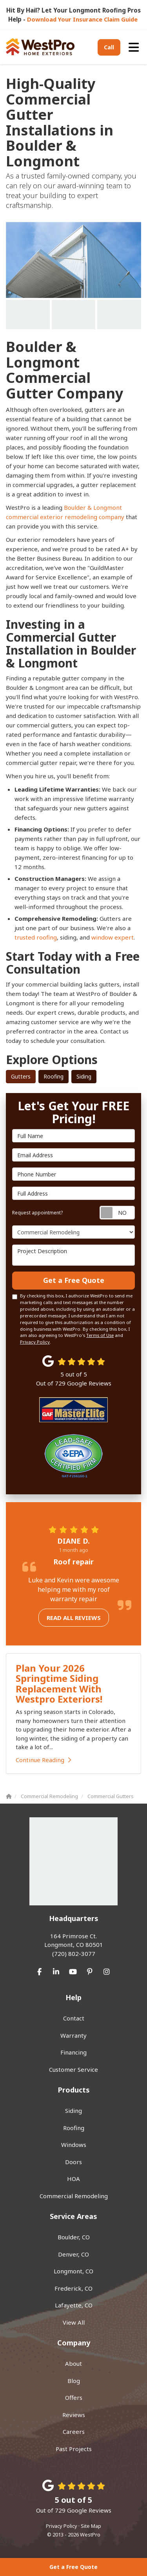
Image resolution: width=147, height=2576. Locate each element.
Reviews (73, 2415)
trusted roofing (36, 937)
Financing (73, 2052)
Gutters (21, 1076)
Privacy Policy (35, 1342)
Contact (73, 2018)
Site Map (91, 2525)
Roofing (54, 1076)
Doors (73, 2162)
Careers (74, 2431)
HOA (73, 2179)
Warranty (73, 2035)
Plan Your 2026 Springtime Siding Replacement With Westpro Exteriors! (59, 1683)
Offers (73, 2397)
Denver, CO (73, 2254)
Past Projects (74, 2449)
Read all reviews (74, 1618)
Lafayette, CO (74, 2305)
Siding (83, 1076)
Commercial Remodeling (74, 2196)
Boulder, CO (74, 2237)
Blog (73, 2381)
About (73, 2363)
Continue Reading (43, 1760)
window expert (112, 937)
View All (74, 2322)
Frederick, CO (73, 2288)
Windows (73, 2144)
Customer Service (73, 2069)
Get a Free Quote (73, 2567)
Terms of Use (100, 1335)
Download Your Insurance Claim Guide (83, 19)
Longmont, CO (73, 2271)
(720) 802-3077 (73, 1944)
